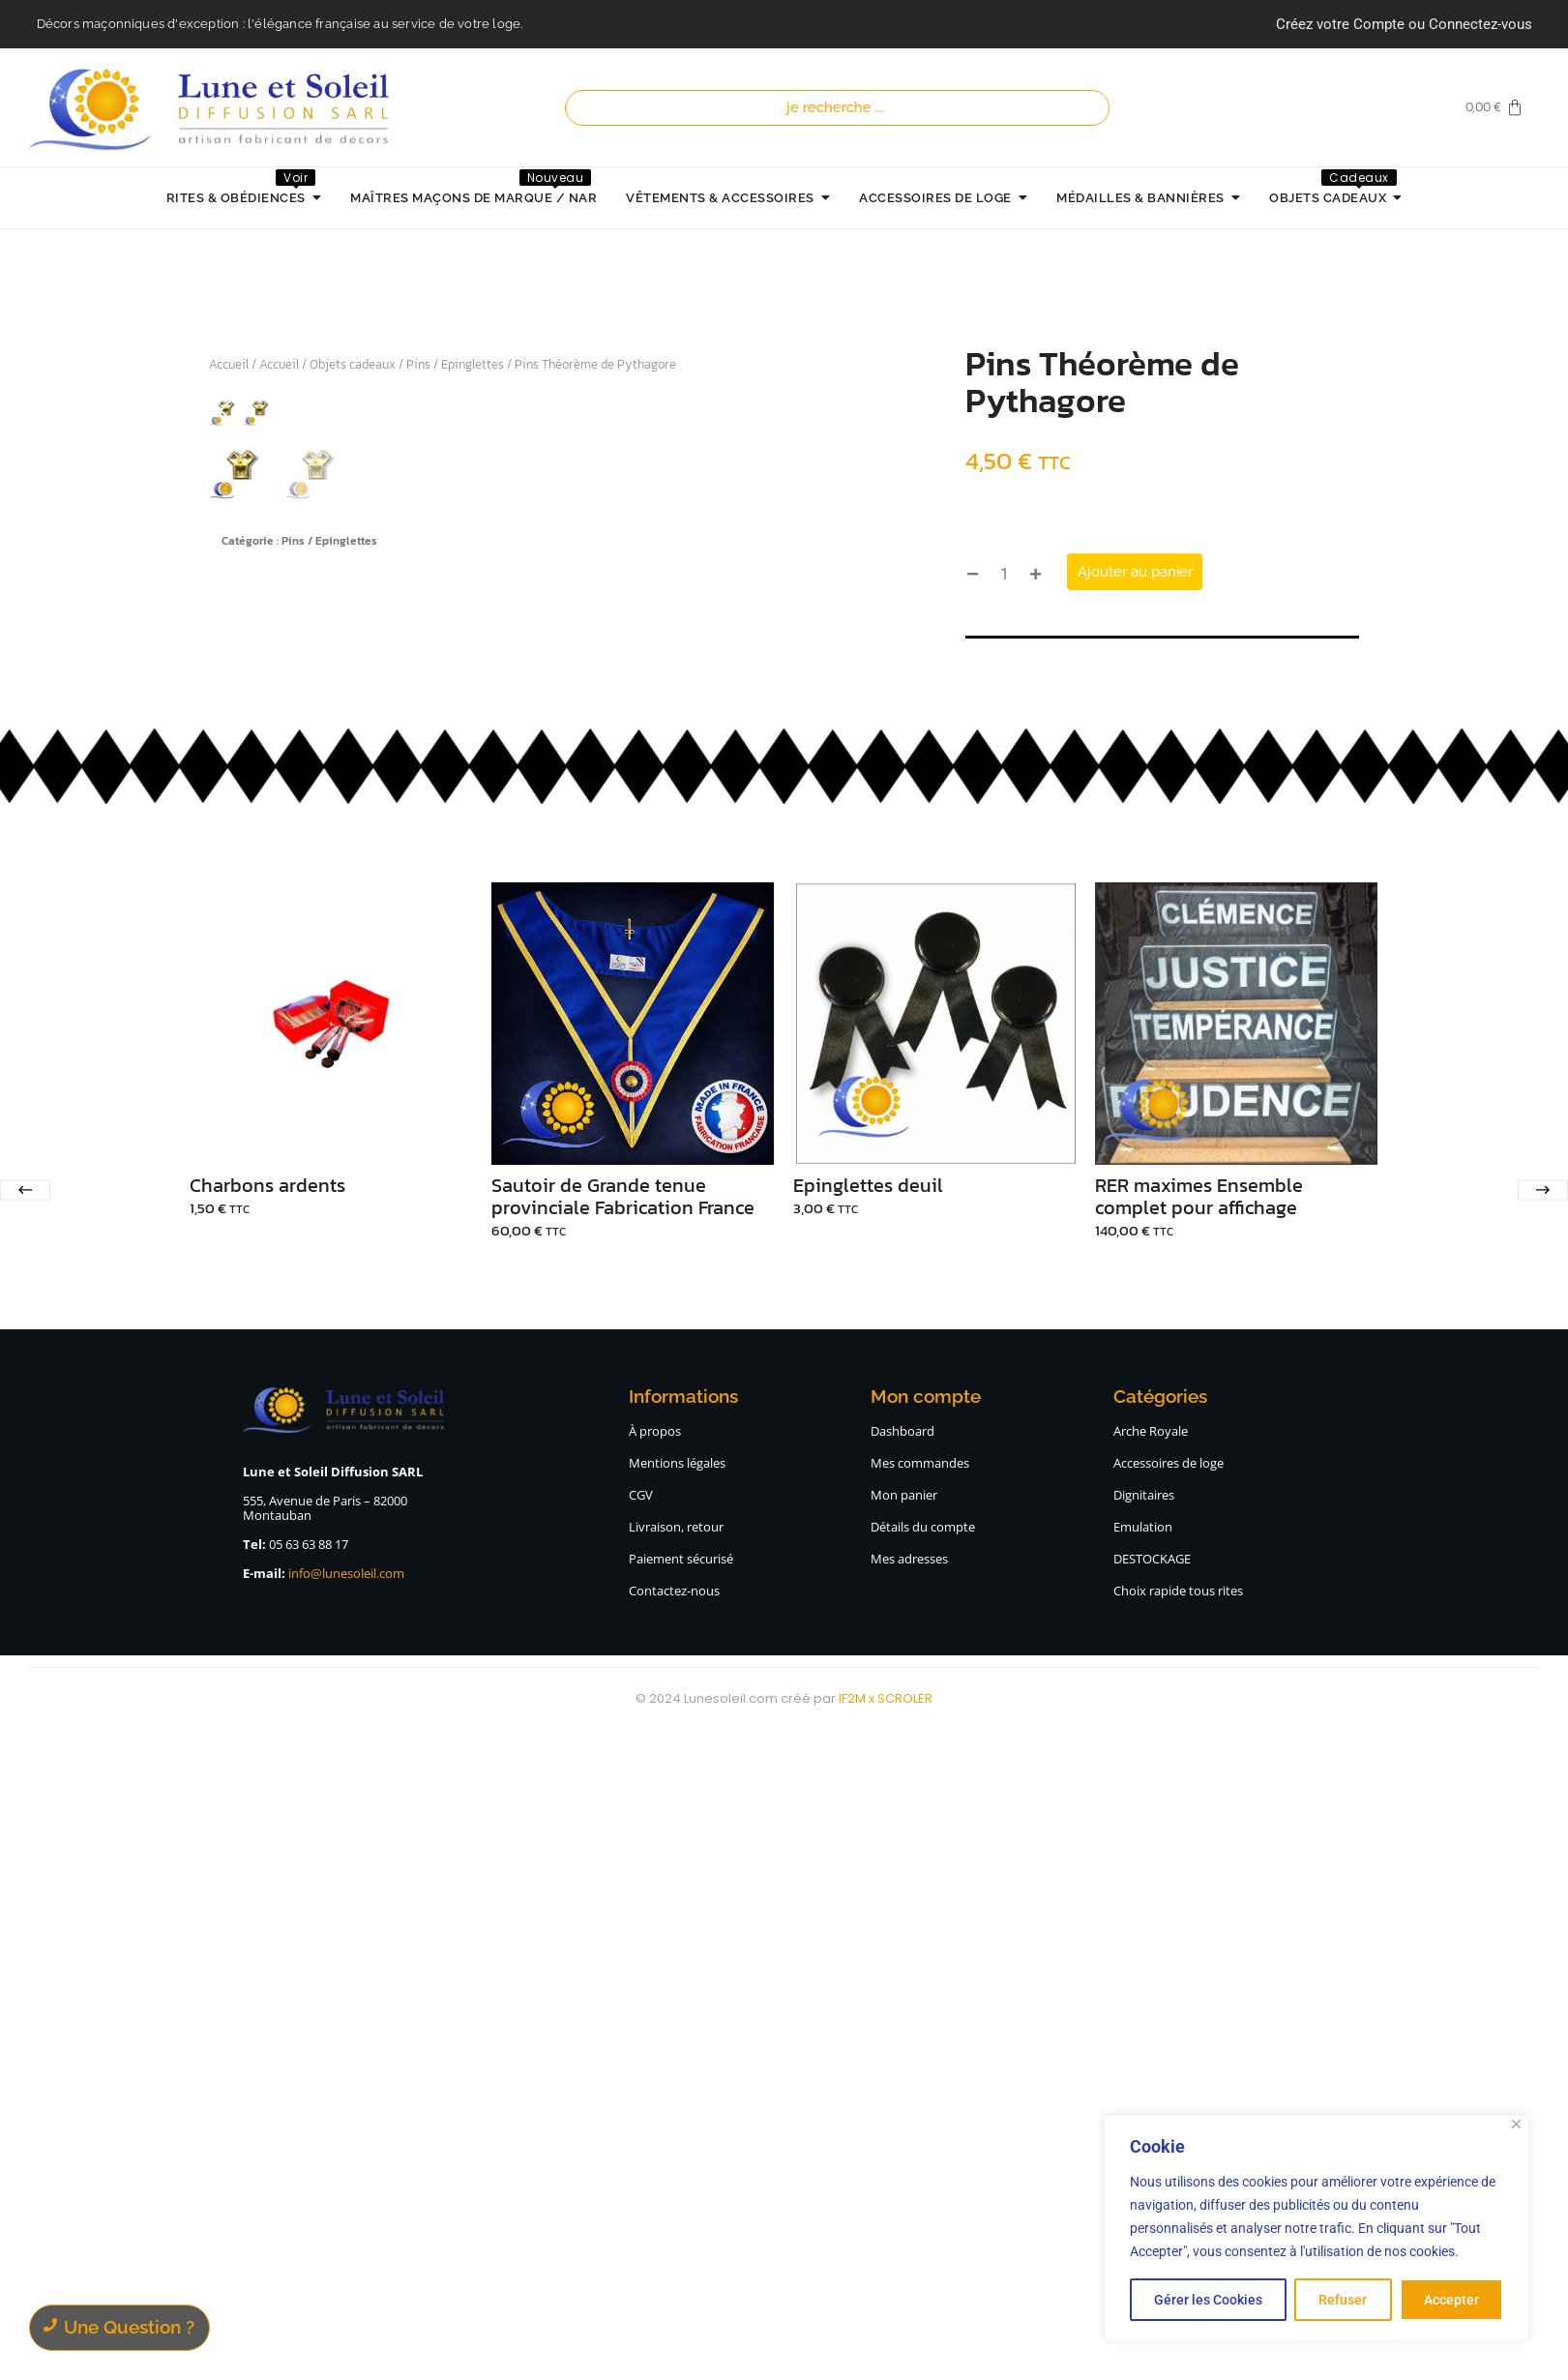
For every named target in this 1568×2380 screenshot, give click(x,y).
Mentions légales (677, 2110)
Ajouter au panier (1135, 571)
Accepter (1451, 2299)
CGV (641, 2142)
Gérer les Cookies (1208, 2299)
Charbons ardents (267, 1833)
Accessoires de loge (1168, 2110)
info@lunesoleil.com (346, 2220)
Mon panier (904, 2142)
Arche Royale (1150, 2078)
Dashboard (902, 2078)
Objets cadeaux (353, 364)
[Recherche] (841, 108)
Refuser (1342, 2299)
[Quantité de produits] (1004, 574)
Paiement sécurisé (681, 2206)
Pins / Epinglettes (455, 364)
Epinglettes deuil (868, 1833)
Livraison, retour (676, 2174)
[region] (1316, 2228)
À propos (655, 2078)
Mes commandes (920, 2110)
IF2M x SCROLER (885, 2345)
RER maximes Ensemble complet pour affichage (1199, 1844)
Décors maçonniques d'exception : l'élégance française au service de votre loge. (280, 23)
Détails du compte (923, 2174)
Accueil (229, 364)
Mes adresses (909, 2206)
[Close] (1516, 2124)
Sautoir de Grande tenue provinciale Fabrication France (622, 1844)
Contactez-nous (674, 2237)
